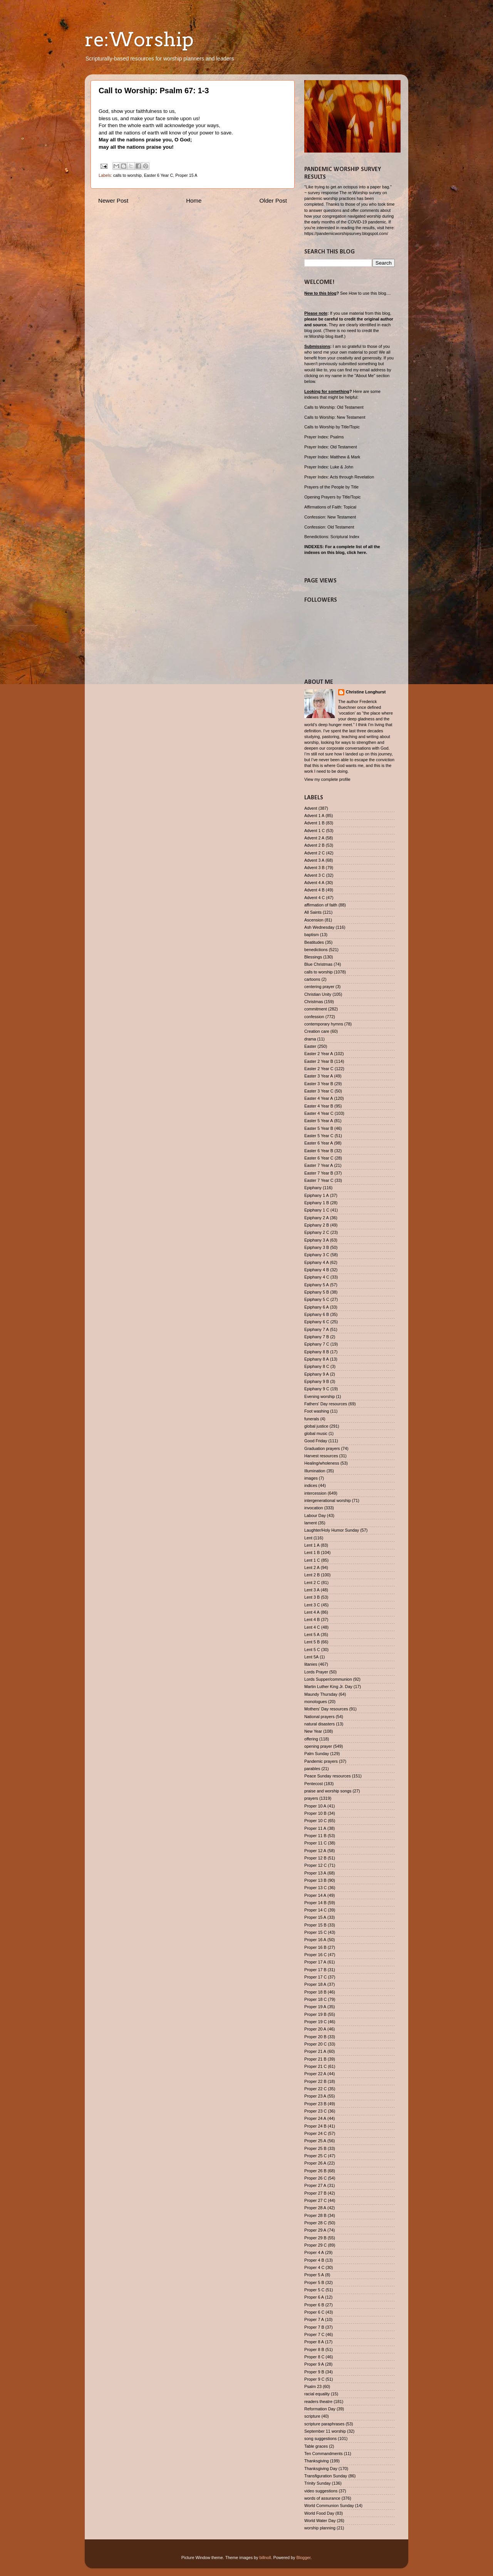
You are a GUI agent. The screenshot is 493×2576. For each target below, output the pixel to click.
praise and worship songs (327, 1791)
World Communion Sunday (329, 2505)
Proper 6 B (314, 2304)
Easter (310, 1046)
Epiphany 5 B (316, 1292)
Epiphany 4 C (316, 1277)
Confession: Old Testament (329, 527)
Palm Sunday (316, 1753)
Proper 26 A (315, 2163)
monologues (315, 1701)
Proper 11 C (315, 1843)
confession (314, 1016)
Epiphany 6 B (316, 1314)
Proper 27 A (315, 2185)
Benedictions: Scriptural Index (331, 536)
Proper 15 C (315, 1932)
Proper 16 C (315, 1954)
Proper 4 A (314, 2252)
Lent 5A (311, 1657)
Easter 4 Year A (318, 1098)
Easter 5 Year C (319, 1135)
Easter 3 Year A (318, 1076)
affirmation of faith (320, 905)
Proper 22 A (315, 2073)
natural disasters (319, 1724)
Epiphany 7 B (316, 1336)
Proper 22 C (315, 2088)
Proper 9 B (314, 2372)
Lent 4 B (312, 1619)
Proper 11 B (315, 1835)
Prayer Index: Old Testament (330, 447)
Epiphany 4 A (316, 1262)
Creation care (316, 1031)
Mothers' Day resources (326, 1709)
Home (193, 200)
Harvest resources (321, 1455)
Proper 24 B (315, 2126)
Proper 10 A (315, 1806)
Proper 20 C (315, 2044)
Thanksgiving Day (320, 2468)
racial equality (317, 2393)
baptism (311, 934)
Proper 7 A (314, 2319)
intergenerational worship (327, 1500)
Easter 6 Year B (318, 1150)
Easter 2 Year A (318, 1053)
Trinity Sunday (317, 2483)
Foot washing (316, 1411)
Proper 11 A (315, 1828)
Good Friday (315, 1440)
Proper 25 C (315, 2155)
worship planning (319, 2528)
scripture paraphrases (324, 2424)
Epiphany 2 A (316, 1217)
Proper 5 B (314, 2282)
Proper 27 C (315, 2200)
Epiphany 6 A (316, 1307)
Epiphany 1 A (316, 1195)
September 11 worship (325, 2431)
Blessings (313, 957)
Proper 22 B (315, 2081)
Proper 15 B (315, 1925)
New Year (313, 1731)
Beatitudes (314, 942)
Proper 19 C (315, 2021)
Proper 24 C (315, 2133)
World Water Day (320, 2520)
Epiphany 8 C (316, 1366)
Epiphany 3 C (316, 1254)
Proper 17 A (315, 1962)
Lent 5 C (312, 1649)
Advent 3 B (314, 867)
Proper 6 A (314, 2297)
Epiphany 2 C (316, 1232)
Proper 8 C (314, 2356)
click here (356, 552)
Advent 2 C (314, 853)
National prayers (319, 1716)
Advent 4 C (314, 897)
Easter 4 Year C (319, 1113)
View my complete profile (327, 779)
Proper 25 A (315, 2140)
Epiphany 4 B (316, 1269)
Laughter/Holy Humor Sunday (331, 1530)
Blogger (304, 2557)
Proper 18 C (315, 1999)
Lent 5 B (312, 1642)
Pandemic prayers (321, 1761)
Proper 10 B (315, 1813)
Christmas (313, 1001)
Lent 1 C (312, 1560)
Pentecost (313, 1783)
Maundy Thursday (320, 1694)
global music (315, 1433)
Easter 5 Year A (318, 1120)
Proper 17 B (315, 1969)
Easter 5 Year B (318, 1128)
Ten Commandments (323, 2453)
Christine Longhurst (366, 692)
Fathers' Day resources (325, 1403)
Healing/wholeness (321, 1463)
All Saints (313, 912)
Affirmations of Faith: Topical (330, 507)
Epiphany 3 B (316, 1247)
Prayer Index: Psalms (324, 437)
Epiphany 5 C (316, 1299)
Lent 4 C (312, 1627)
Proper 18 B (315, 1992)
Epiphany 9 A (316, 1374)
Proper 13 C (315, 1887)
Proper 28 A (315, 2207)
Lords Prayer (316, 1672)
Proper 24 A (315, 2118)
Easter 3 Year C (319, 1091)
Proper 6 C (314, 2312)
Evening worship (319, 1396)
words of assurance (322, 2498)
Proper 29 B (315, 2237)
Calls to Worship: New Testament (335, 417)
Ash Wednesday (319, 927)
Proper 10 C (315, 1820)
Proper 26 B (315, 2170)
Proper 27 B (315, 2193)
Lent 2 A (312, 1567)
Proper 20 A (315, 2029)
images (311, 1478)
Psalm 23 (313, 2386)
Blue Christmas (318, 964)
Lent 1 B (312, 1552)
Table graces (316, 2446)
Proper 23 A (315, 2096)
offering (311, 1739)
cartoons (312, 979)
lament (310, 1522)
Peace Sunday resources (327, 1776)
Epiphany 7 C (316, 1344)
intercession (315, 1493)
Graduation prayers (322, 1448)
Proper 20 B (315, 2036)
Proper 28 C (315, 2222)
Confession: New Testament (330, 517)
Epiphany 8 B (316, 1351)
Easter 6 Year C (158, 175)
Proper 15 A (186, 175)
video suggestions (320, 2491)
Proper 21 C (315, 2066)
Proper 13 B (315, 1880)
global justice (316, 1426)
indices (310, 1485)
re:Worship (139, 39)
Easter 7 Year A (318, 1165)
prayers (311, 1798)
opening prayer (318, 1746)
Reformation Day (319, 2409)
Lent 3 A (312, 1590)
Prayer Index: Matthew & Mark (332, 457)
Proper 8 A (314, 2341)
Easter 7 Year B (318, 1173)
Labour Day (315, 1515)
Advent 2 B (314, 845)
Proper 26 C (315, 2178)
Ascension (314, 920)
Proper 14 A (315, 1895)
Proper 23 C (315, 2111)
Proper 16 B (315, 1947)
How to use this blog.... (370, 293)
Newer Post (113, 200)
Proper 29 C (315, 2245)
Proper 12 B (315, 1858)
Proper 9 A (314, 2364)
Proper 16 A (315, 1939)
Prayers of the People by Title (331, 487)
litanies (310, 1664)
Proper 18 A (315, 1984)
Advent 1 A (314, 815)
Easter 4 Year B (318, 1106)
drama (310, 1039)
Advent (310, 808)
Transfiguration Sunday (325, 2476)
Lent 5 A (312, 1634)
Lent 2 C (312, 1582)
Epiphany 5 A (316, 1284)
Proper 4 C (314, 2267)
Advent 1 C (314, 830)
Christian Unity (317, 994)
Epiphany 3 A (316, 1240)
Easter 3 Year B (318, 1083)
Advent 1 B (314, 823)
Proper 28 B (315, 2215)
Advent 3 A (314, 860)
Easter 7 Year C (319, 1180)
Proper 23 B (315, 2103)
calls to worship (127, 175)
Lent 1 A (312, 1545)
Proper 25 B (315, 2148)
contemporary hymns (323, 1024)
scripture (312, 2416)
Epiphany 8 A (316, 1359)
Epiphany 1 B (316, 1202)
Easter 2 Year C (319, 1068)
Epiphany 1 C (316, 1210)
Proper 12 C (315, 1865)
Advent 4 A (314, 882)
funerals (311, 1418)
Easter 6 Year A (318, 1143)
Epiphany (313, 1187)
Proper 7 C (314, 2334)
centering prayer (319, 986)
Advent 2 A (314, 838)
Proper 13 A (315, 1873)
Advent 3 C (314, 875)
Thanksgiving (316, 2461)
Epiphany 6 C (316, 1321)
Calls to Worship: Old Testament (334, 407)
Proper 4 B (314, 2260)
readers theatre (318, 2401)
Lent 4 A (312, 1612)
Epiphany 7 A (316, 1329)
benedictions (316, 949)
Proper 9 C (314, 2379)
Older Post (273, 200)
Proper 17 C (315, 1977)
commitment (315, 1009)
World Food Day (319, 2513)
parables (312, 1768)
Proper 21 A (315, 2051)
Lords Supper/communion (328, 1679)
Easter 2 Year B (318, 1061)
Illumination (314, 1470)
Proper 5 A (314, 2274)
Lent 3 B (312, 1597)
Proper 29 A (315, 2230)
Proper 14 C (315, 1910)
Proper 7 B (314, 2327)
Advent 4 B (314, 890)
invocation (313, 1507)
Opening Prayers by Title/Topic (332, 497)
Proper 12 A (315, 1850)
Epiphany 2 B (316, 1225)
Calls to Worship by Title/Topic (332, 427)
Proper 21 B (315, 2059)
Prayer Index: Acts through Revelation (339, 477)
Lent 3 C (312, 1605)
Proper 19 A (315, 2006)
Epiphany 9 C (316, 1388)
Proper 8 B (314, 2349)
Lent (308, 1538)
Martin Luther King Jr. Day (328, 1686)
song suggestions (320, 2438)
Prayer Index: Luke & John (328, 467)
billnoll (265, 2557)
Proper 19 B (315, 2014)
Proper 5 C (314, 2289)
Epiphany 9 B (316, 1381)
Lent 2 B (312, 1574)
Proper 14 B (315, 1902)
